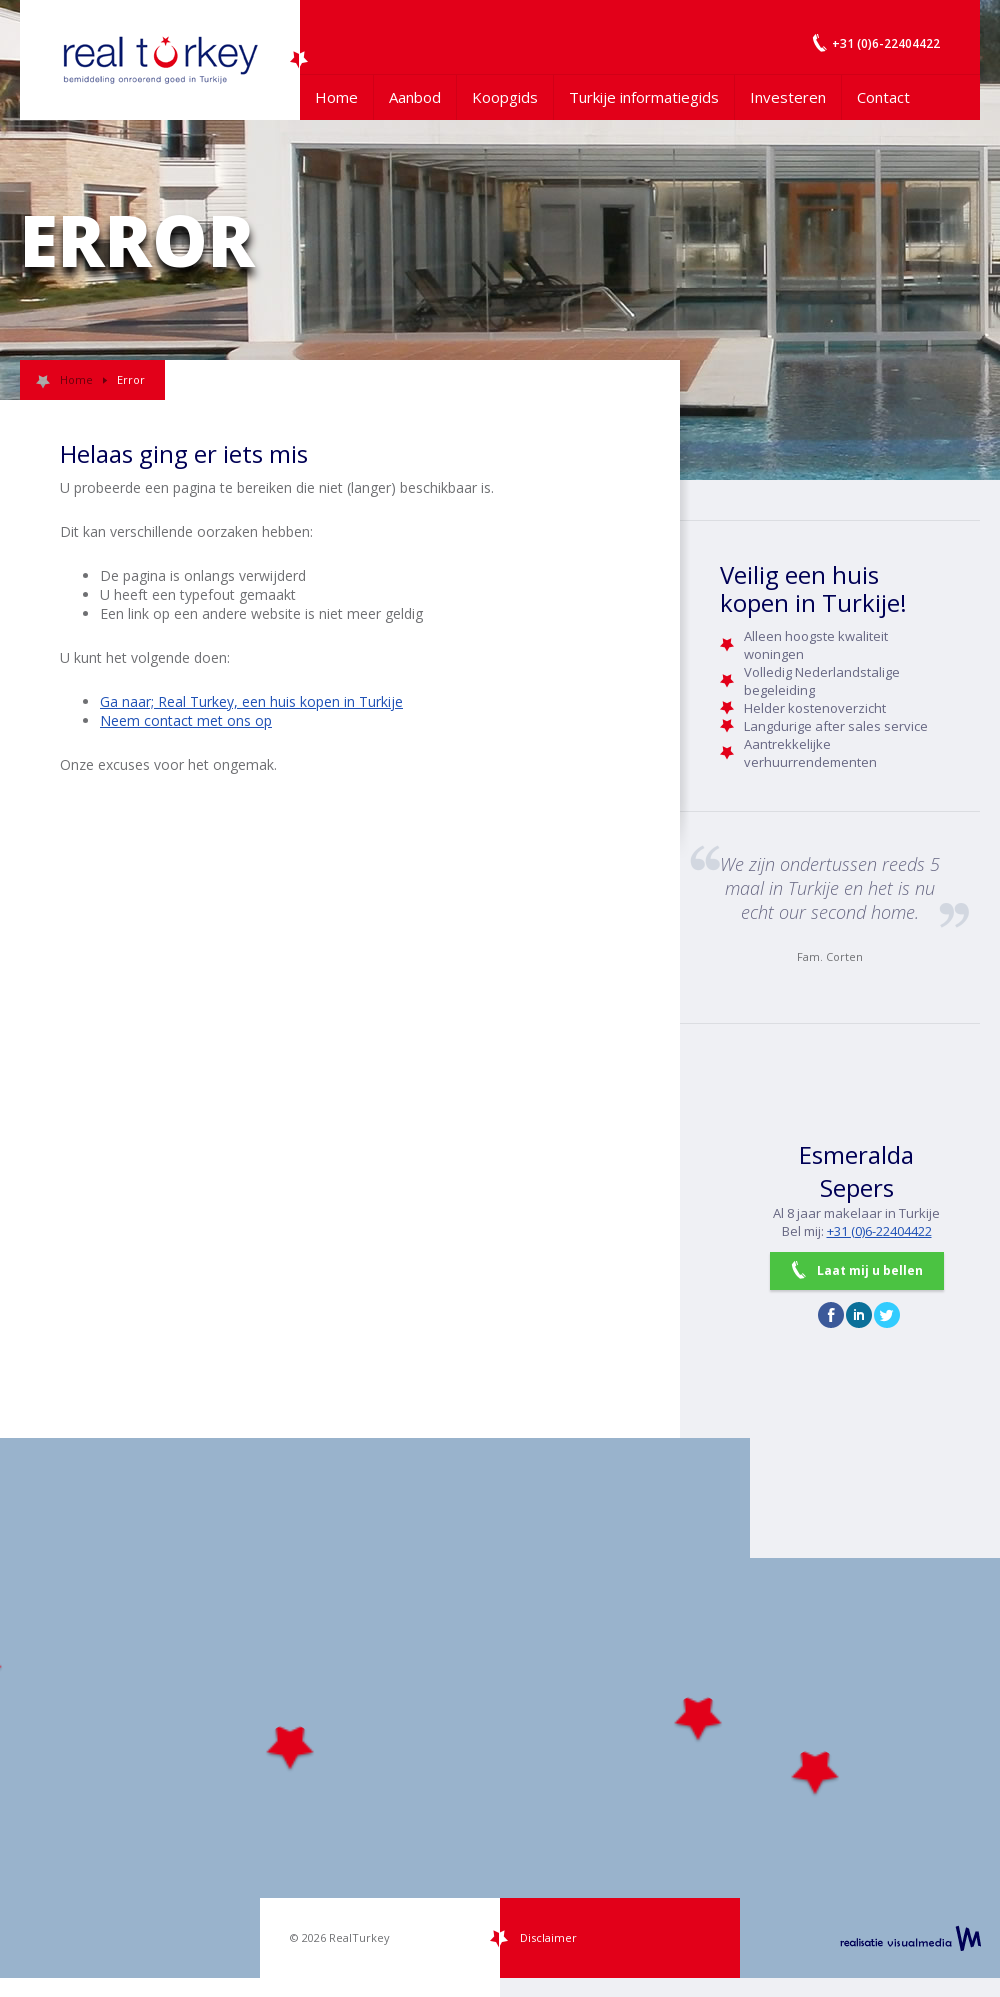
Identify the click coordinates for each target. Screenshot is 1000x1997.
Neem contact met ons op (186, 720)
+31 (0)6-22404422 (879, 1231)
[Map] (500, 1708)
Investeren (788, 97)
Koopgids (505, 97)
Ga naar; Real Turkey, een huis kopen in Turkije (251, 701)
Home (336, 97)
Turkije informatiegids (644, 97)
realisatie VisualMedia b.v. (910, 1938)
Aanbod (415, 97)
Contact (883, 97)
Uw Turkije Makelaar (160, 60)
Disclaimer (548, 1937)
